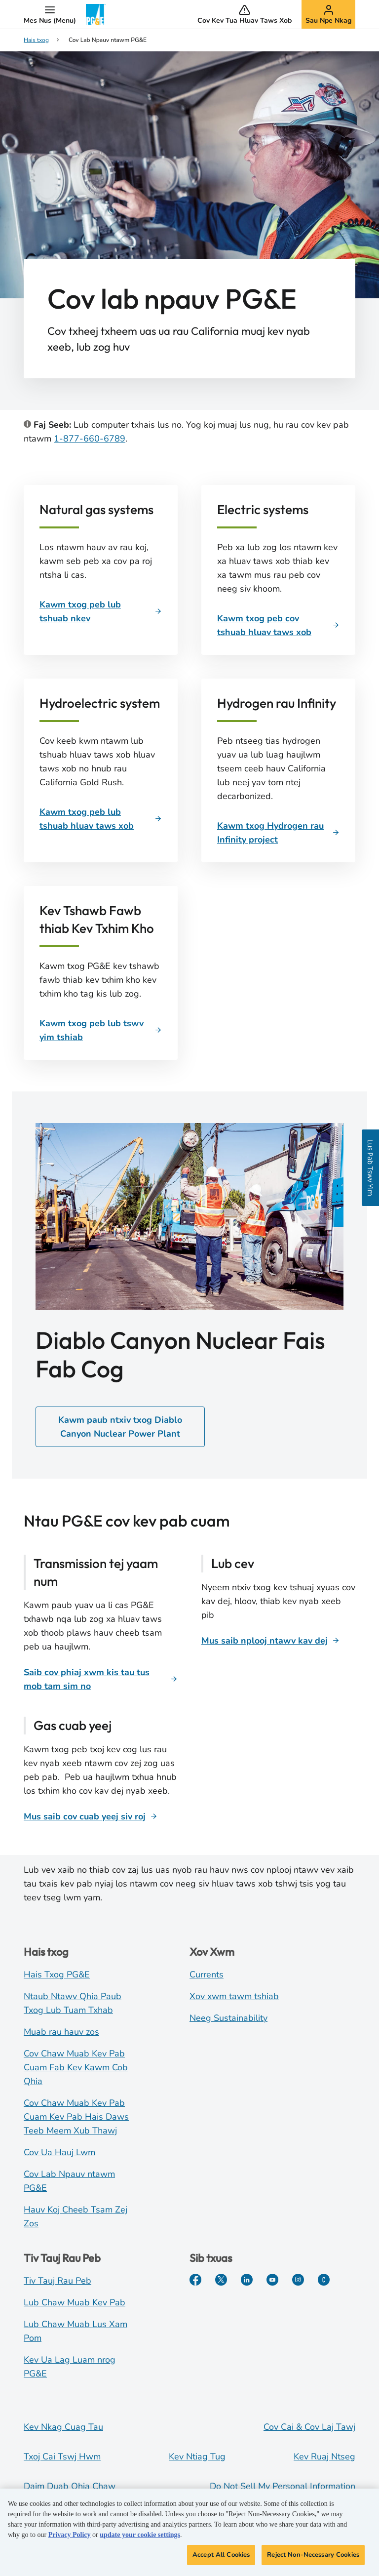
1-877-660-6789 (89, 438)
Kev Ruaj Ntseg (324, 2456)
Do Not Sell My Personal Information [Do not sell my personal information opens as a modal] (282, 2486)
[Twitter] (221, 2280)
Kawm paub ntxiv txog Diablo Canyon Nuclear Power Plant (120, 1427)
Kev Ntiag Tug (197, 2456)
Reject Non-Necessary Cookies (313, 2558)
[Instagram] (298, 2280)
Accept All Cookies (221, 2558)
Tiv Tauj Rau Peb (57, 2281)
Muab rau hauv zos (61, 2032)
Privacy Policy (69, 2538)
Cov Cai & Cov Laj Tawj (309, 2427)
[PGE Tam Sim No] (324, 2280)
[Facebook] (195, 2280)
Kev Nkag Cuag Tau (63, 2427)
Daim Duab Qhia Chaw (69, 2486)
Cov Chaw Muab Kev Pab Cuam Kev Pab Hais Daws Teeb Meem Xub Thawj (76, 2116)
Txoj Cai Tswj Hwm (62, 2456)
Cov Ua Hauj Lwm (59, 2152)
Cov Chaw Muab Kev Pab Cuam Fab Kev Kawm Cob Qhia (76, 2067)
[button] (50, 14)
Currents (207, 1974)
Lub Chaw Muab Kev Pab (74, 2302)
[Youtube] (272, 2280)
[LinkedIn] (247, 2280)
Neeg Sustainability (228, 2018)
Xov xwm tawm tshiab (234, 1996)
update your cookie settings (140, 2538)
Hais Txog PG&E (57, 1974)
